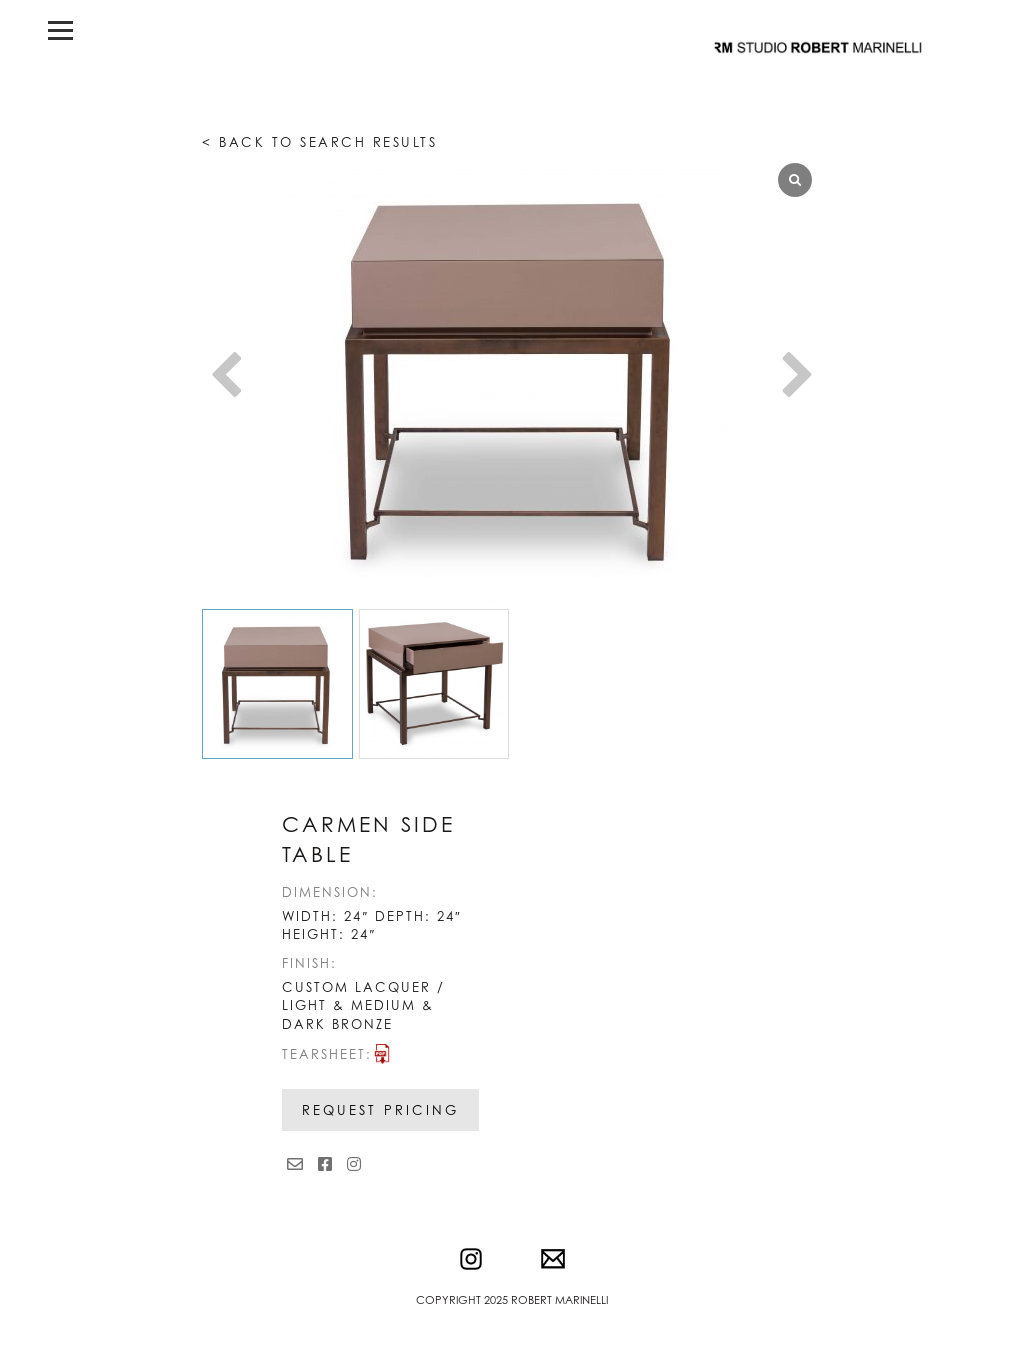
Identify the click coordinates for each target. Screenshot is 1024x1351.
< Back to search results (319, 142)
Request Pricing (380, 1110)
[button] (798, 378)
